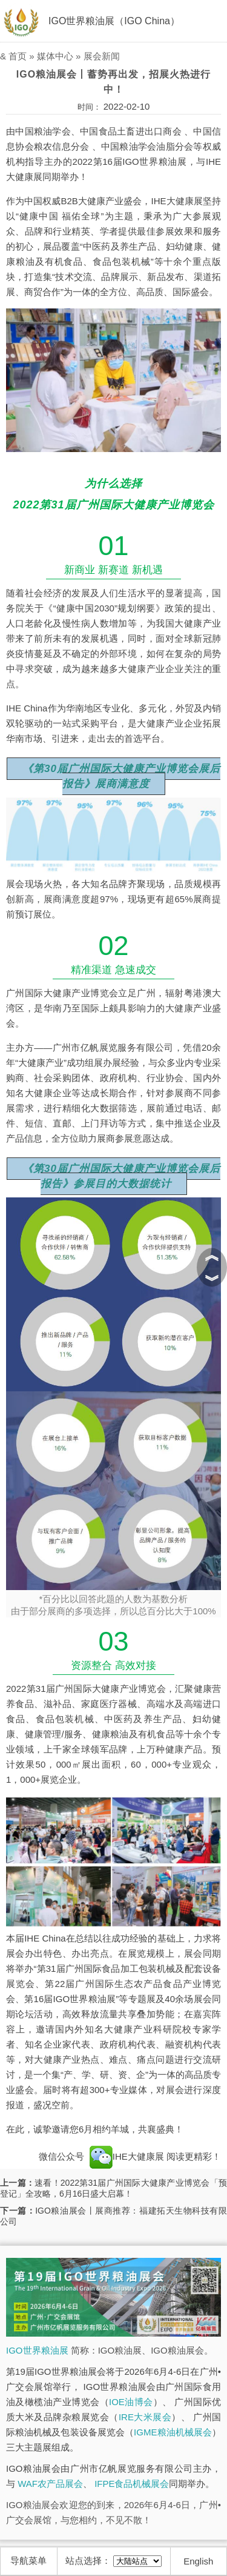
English (198, 2561)
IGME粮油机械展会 (173, 2432)
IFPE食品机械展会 (131, 2483)
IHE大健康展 (126, 2156)
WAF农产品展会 (50, 2483)
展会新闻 (102, 56)
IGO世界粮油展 (37, 2350)
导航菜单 (28, 2560)
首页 (17, 56)
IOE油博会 (131, 2402)
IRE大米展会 (145, 2417)
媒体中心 (55, 56)
